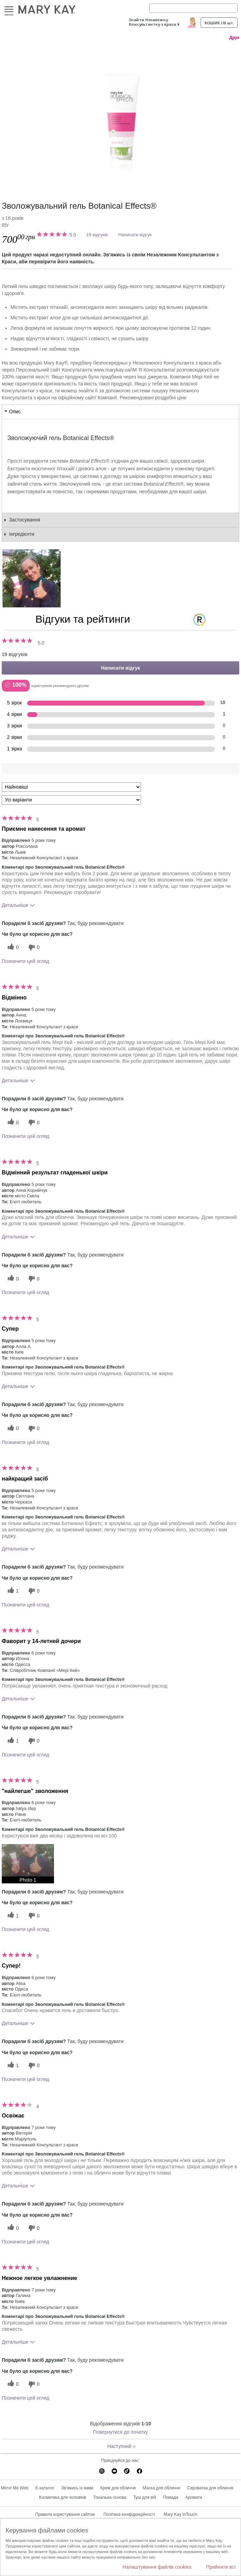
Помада (170, 2497)
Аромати (193, 2497)
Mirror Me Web (14, 2488)
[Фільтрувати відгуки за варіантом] (71, 800)
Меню (9, 9)
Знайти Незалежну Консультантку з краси (152, 21)
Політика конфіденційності (129, 2514)
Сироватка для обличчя (210, 2488)
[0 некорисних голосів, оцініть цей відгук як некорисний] (33, 947)
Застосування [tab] (24, 520)
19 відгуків (97, 234)
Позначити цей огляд (25, 961)
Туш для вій (144, 2497)
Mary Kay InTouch (180, 2514)
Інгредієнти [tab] (21, 534)
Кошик (219, 22)
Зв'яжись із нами (77, 2488)
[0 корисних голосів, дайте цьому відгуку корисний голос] (12, 947)
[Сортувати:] (71, 787)
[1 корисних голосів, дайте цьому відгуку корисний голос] (12, 1591)
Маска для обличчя (161, 2488)
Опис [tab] (15, 411)
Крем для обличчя (117, 2488)
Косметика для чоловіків (62, 2497)
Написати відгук (135, 234)
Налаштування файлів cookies (157, 2567)
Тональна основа (109, 2497)
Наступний (121, 2446)
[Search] (193, 8)
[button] (28, 1863)
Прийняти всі (220, 2567)
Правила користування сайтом (65, 2514)
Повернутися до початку (120, 2432)
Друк (234, 37)
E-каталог (45, 2488)
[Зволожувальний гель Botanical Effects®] (120, 113)
